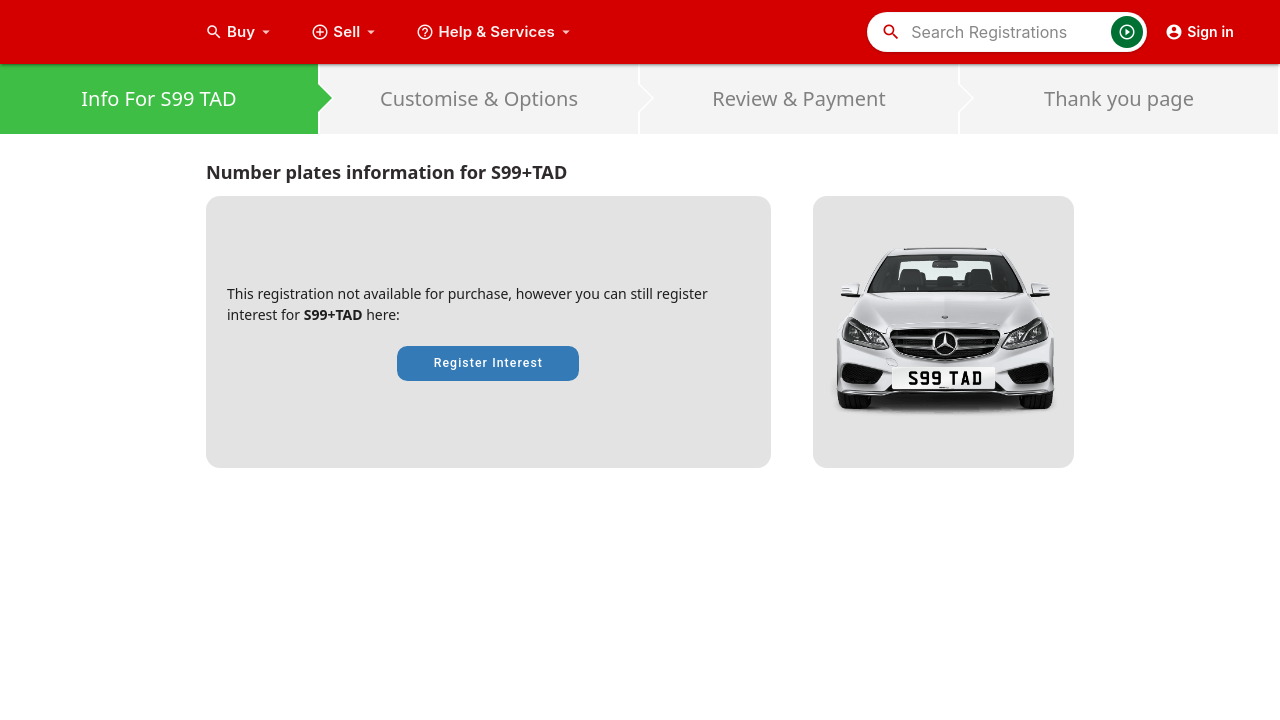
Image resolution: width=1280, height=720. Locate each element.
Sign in (1199, 32)
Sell (345, 32)
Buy (240, 32)
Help (495, 32)
